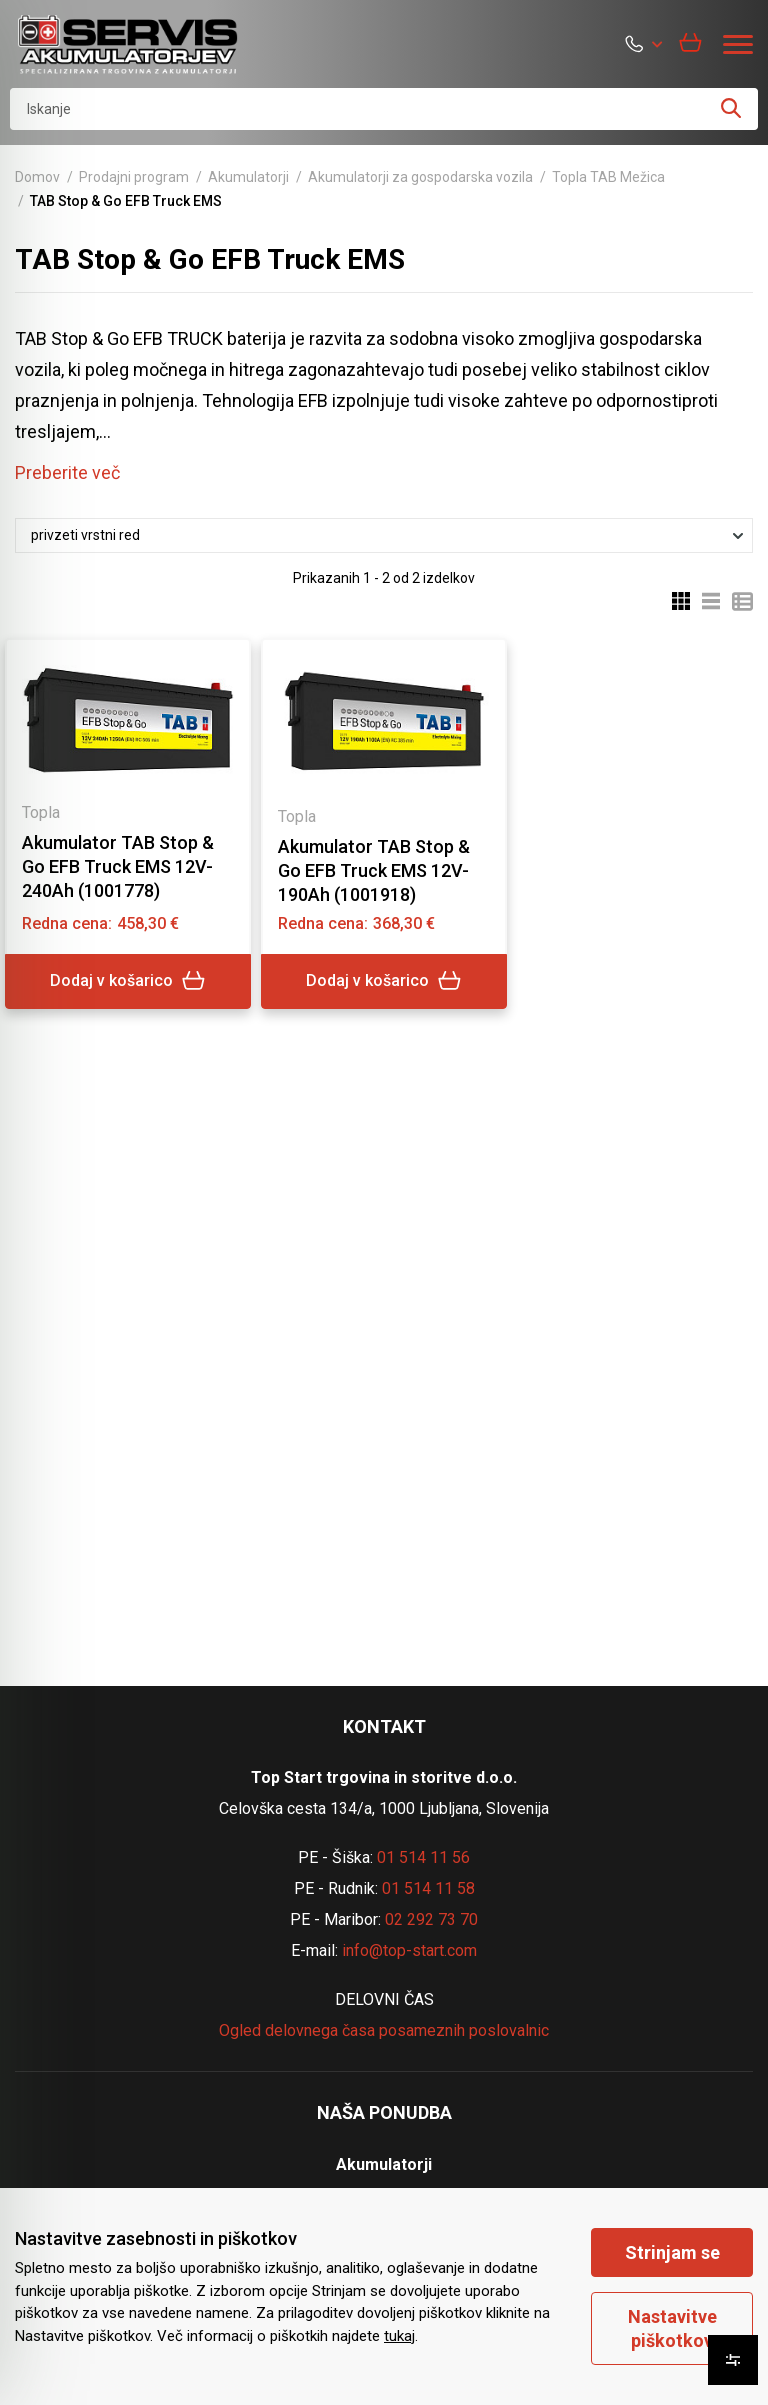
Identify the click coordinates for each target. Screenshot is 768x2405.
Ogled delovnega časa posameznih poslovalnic (384, 2030)
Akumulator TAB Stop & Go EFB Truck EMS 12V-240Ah (118, 866)
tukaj (399, 2336)
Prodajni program (134, 177)
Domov (37, 177)
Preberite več (67, 472)
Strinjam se (672, 2252)
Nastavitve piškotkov (672, 2328)
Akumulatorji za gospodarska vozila (420, 177)
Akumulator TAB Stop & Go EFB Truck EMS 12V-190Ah (374, 870)
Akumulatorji (248, 177)
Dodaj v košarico (128, 981)
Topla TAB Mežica (608, 177)
